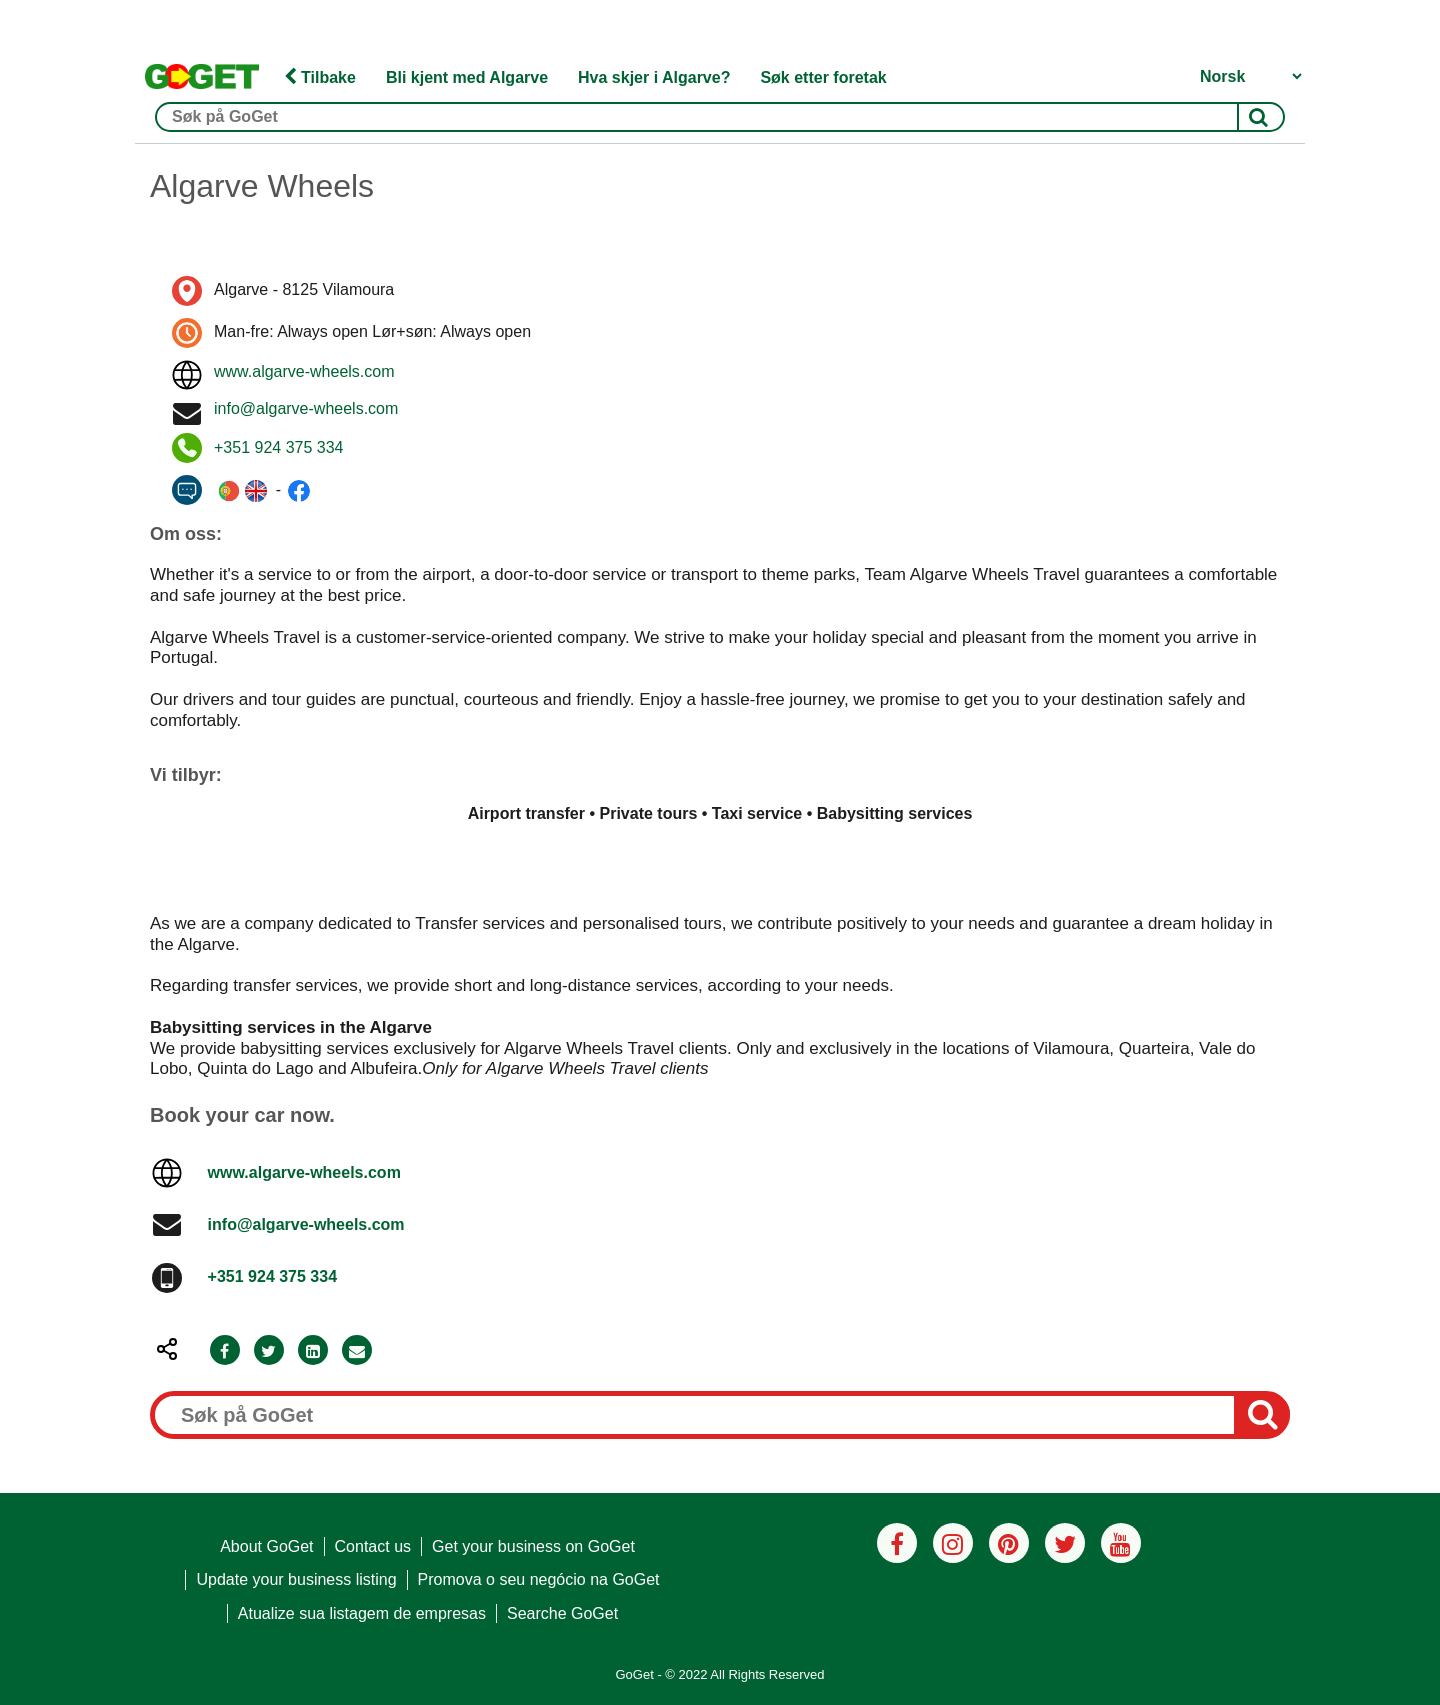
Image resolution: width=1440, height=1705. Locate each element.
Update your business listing (296, 1579)
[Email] (357, 1351)
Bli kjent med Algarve (467, 77)
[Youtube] (1121, 1543)
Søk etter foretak (823, 77)
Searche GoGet (562, 1613)
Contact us (373, 1546)
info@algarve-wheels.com (306, 408)
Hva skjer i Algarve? (654, 77)
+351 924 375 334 (278, 447)
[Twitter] (269, 1351)
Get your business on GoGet (533, 1546)
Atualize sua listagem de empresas (362, 1613)
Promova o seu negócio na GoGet (539, 1579)
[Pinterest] (1009, 1543)
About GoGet (266, 1546)
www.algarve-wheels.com (304, 371)
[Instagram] (953, 1543)
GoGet (634, 1674)
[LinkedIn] (313, 1351)
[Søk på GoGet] (720, 117)
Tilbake (320, 77)
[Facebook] (225, 1351)
